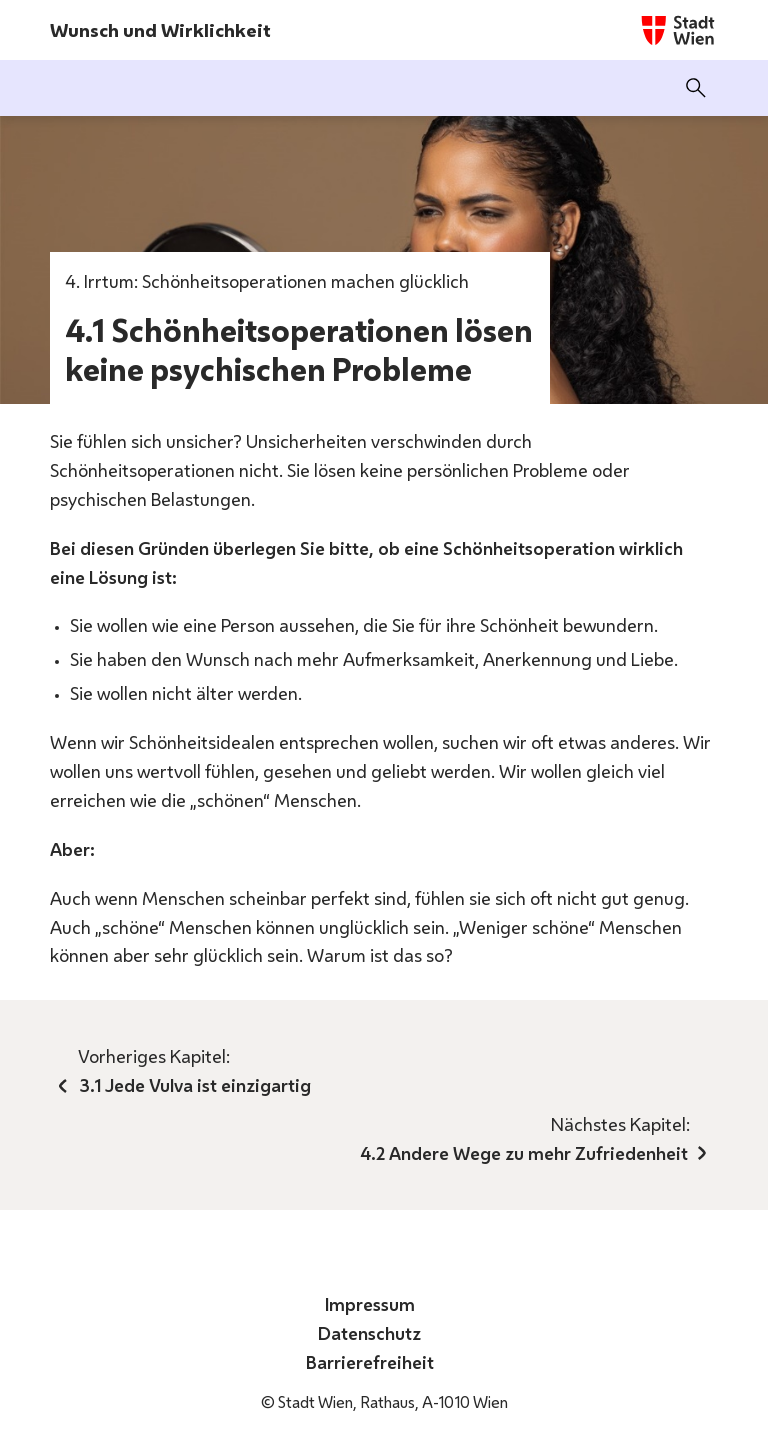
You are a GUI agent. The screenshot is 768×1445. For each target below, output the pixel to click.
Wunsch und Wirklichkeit (160, 30)
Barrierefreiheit (372, 1362)
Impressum (372, 1304)
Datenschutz (371, 1333)
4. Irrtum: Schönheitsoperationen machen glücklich (267, 281)
